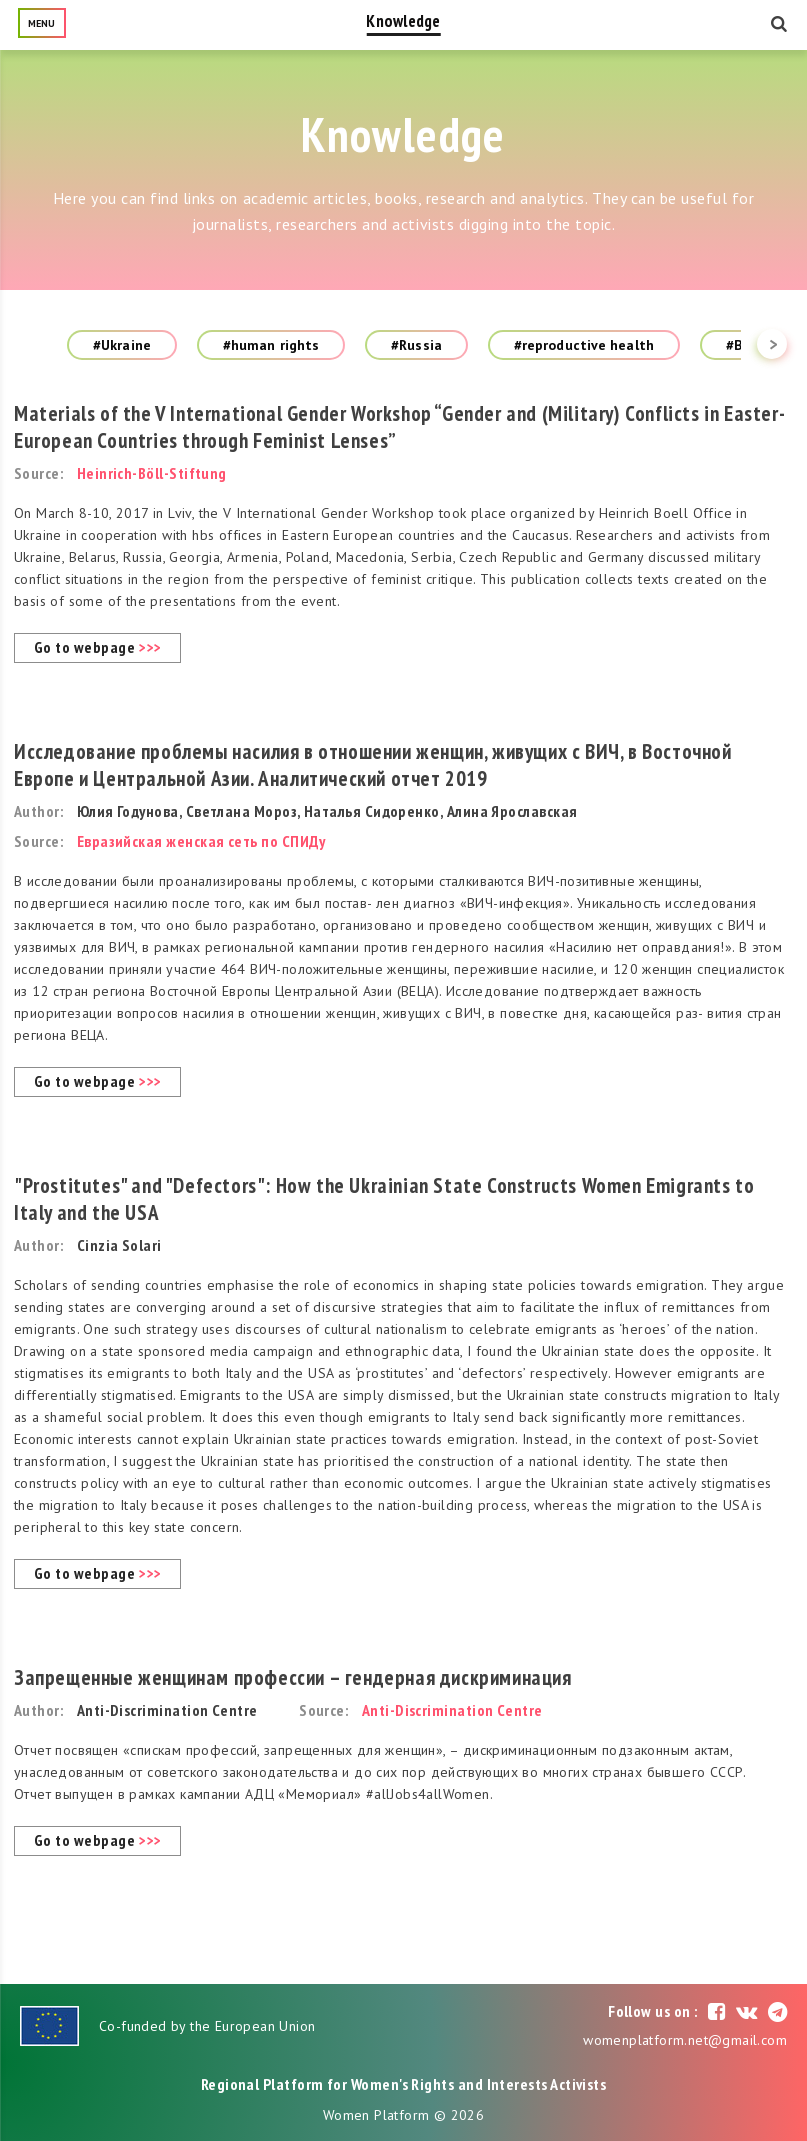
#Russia (416, 345)
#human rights (271, 345)
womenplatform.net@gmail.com (685, 2040)
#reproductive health (584, 345)
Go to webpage (97, 647)
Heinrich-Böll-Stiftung (152, 473)
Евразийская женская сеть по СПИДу (201, 841)
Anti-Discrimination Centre (452, 1710)
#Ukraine (122, 345)
